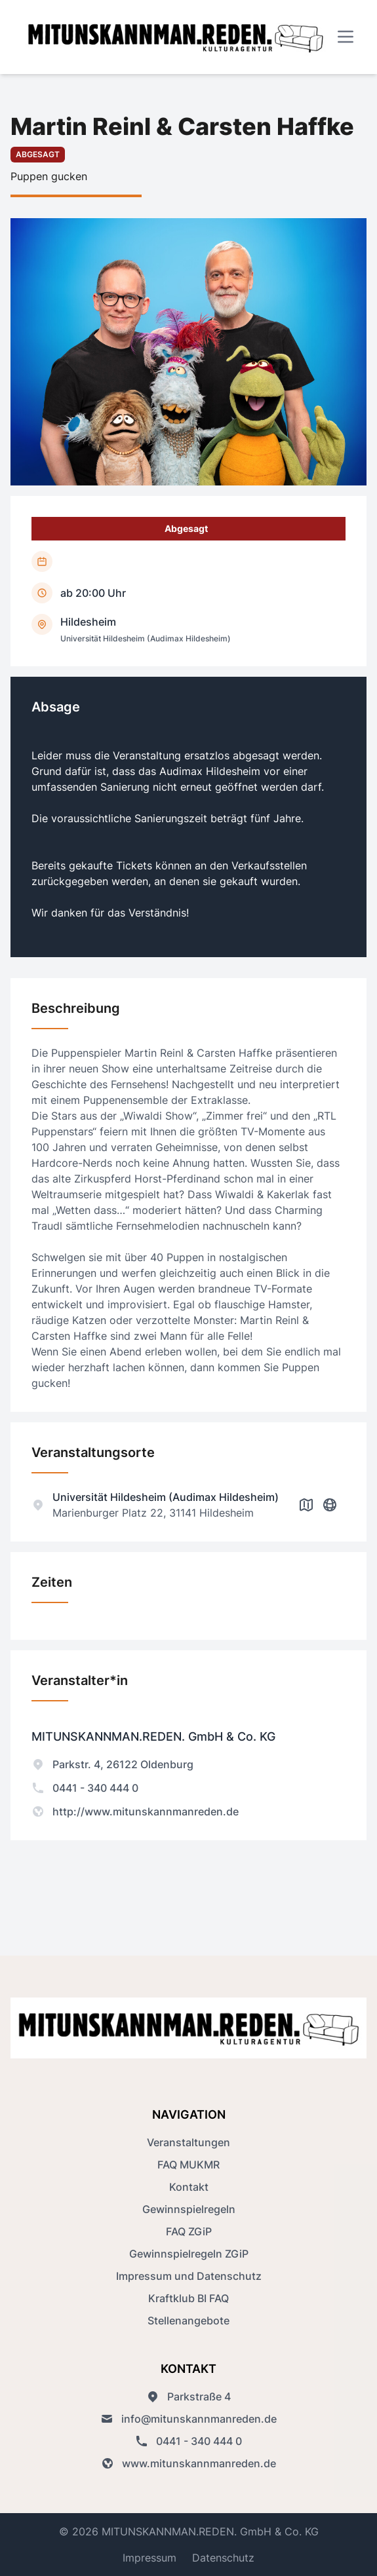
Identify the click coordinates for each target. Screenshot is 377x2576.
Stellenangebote (188, 2320)
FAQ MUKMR (188, 2164)
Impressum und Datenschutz (189, 2275)
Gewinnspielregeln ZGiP (188, 2253)
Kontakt (188, 2186)
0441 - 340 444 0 (84, 1787)
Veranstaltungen (188, 2142)
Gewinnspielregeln (188, 2209)
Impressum (149, 2557)
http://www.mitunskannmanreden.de (135, 1811)
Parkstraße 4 (188, 2396)
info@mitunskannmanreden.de (188, 2418)
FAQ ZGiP (189, 2231)
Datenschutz (223, 2557)
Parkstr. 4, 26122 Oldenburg (112, 1764)
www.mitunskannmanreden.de (188, 2463)
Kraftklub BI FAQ (188, 2298)
